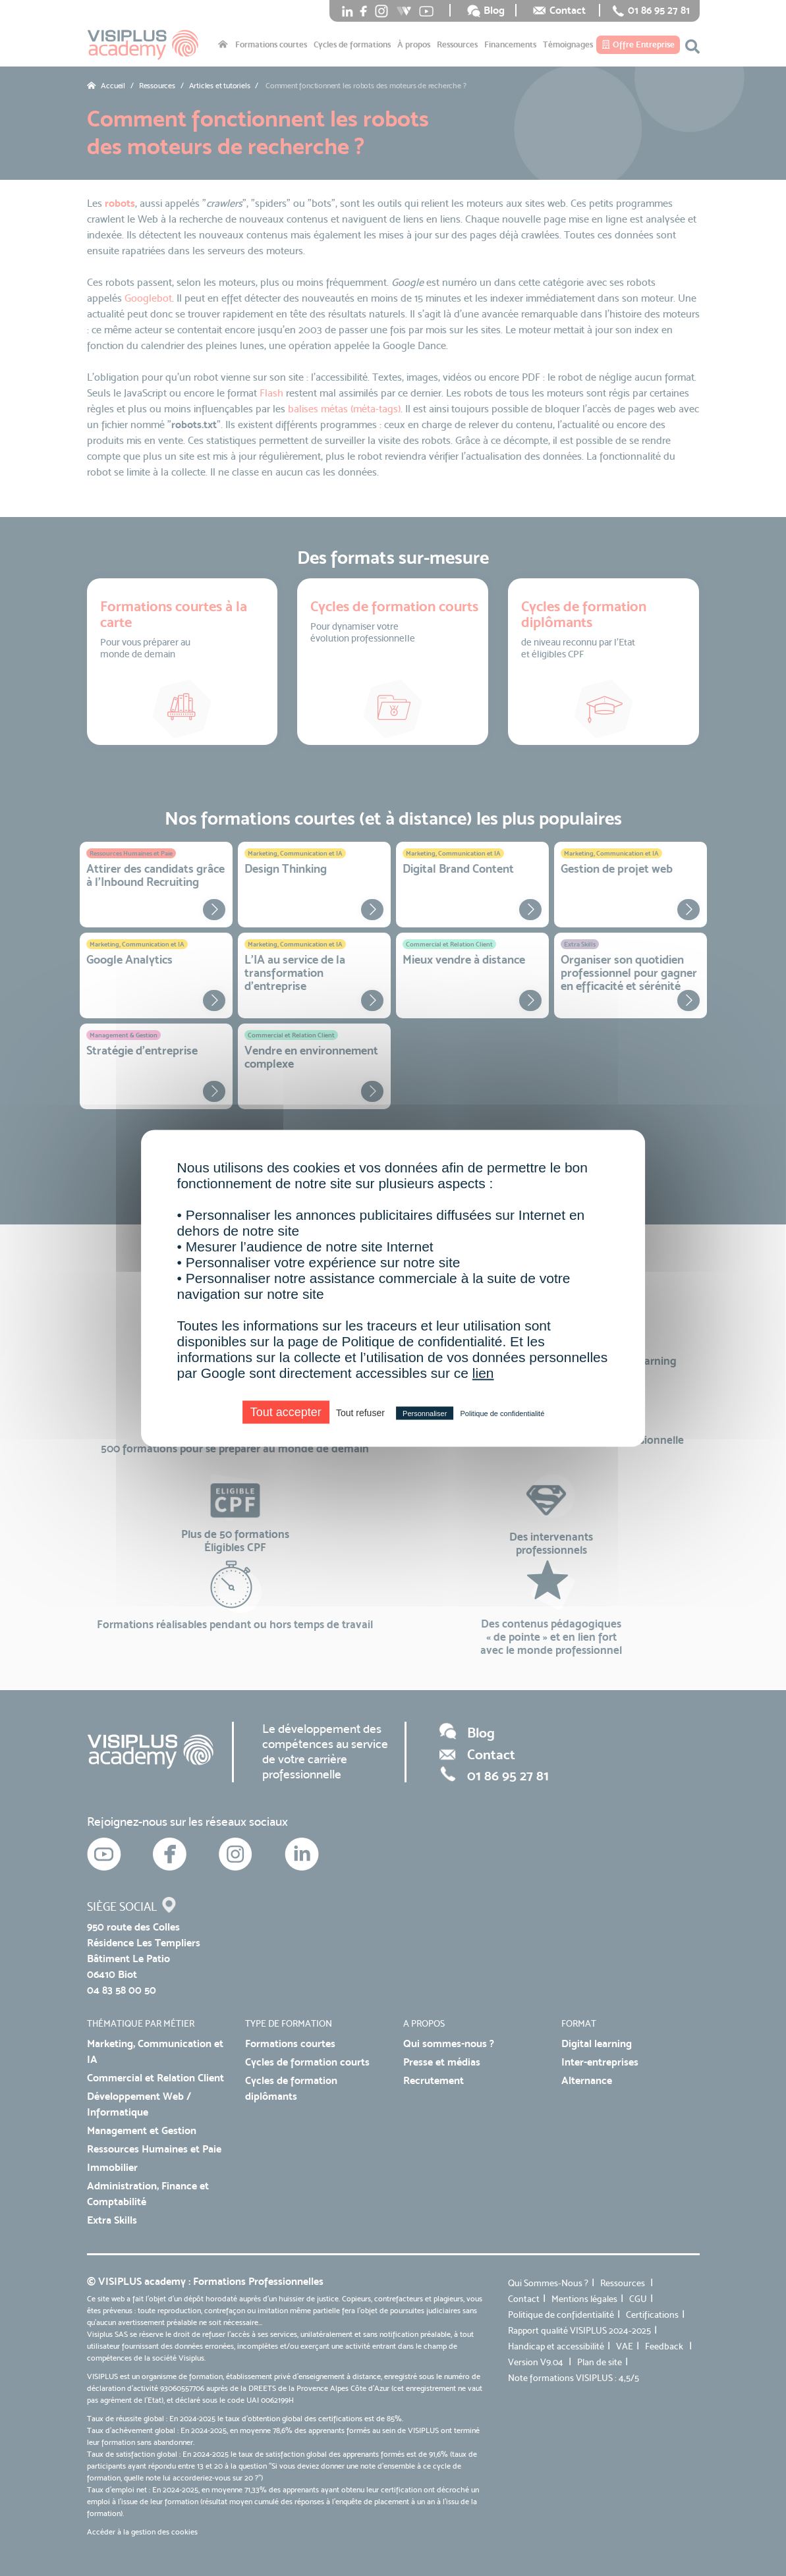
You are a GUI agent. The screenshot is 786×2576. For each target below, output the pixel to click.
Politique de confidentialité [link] (502, 1413)
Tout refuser (360, 1412)
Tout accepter (286, 1411)
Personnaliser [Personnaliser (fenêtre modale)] (425, 1413)
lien (483, 1372)
